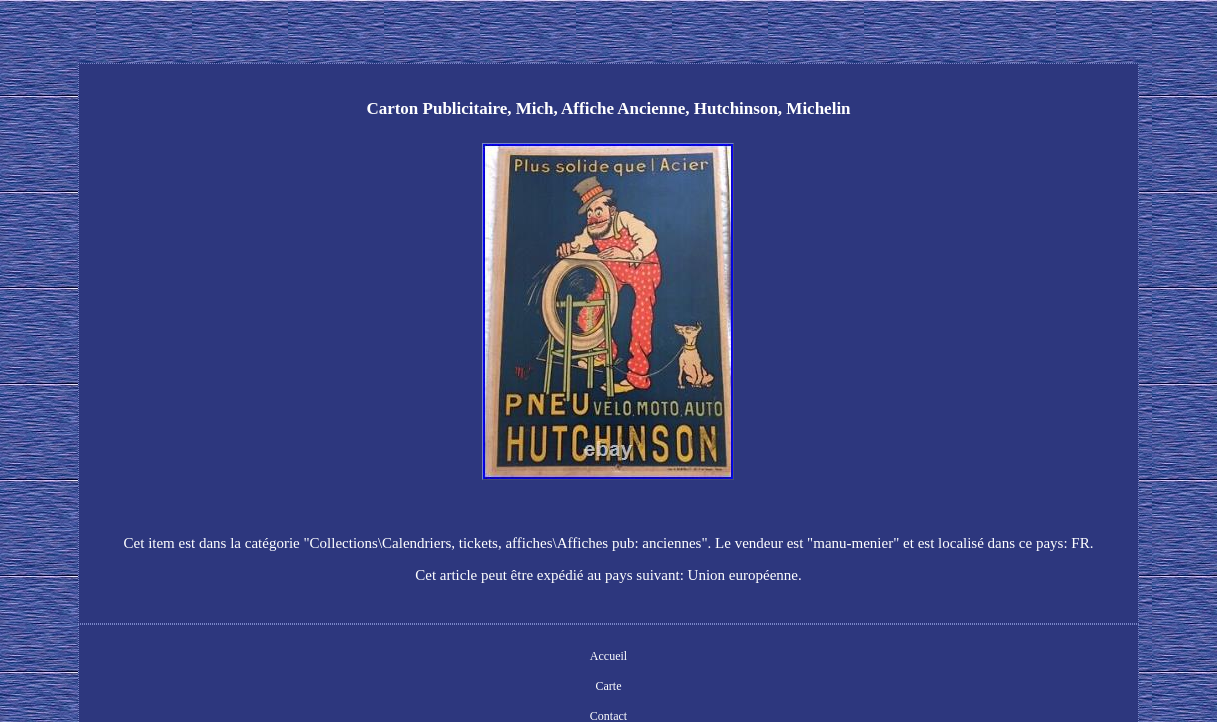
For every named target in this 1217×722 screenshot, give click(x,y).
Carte (608, 686)
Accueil (608, 656)
